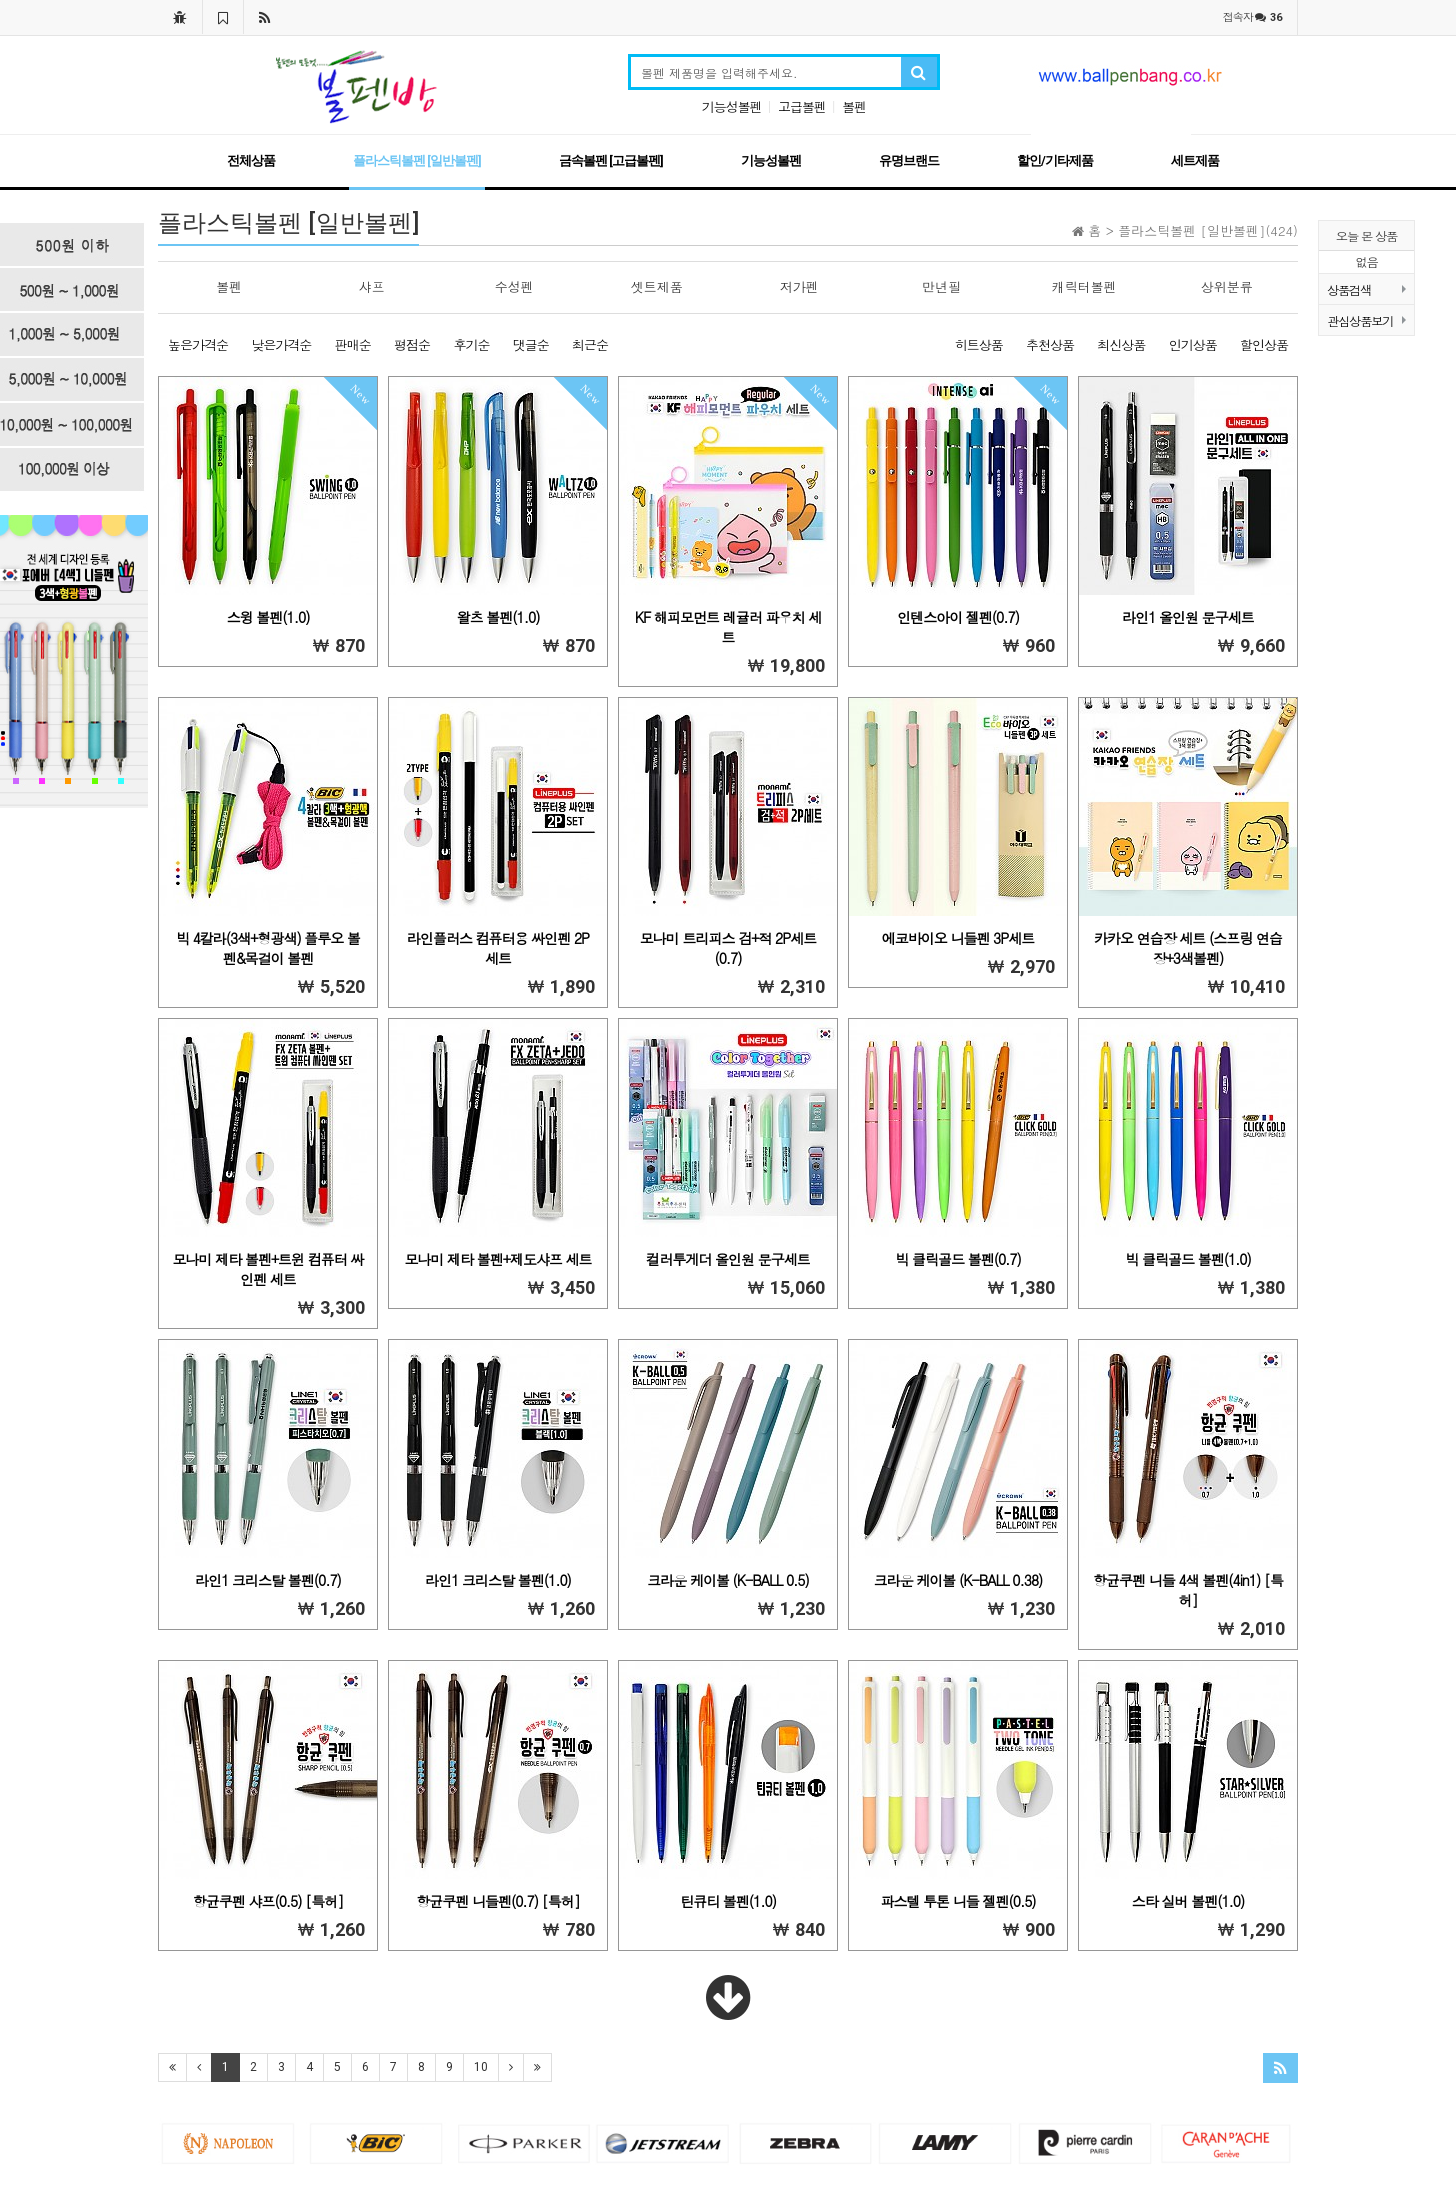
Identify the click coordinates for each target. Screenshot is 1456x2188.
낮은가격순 (281, 344)
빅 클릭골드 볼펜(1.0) (1187, 1259)
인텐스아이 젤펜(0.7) (958, 617)
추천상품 (1050, 344)
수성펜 (514, 286)
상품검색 (1366, 289)
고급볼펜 (802, 106)
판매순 (353, 344)
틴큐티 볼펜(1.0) (728, 1901)
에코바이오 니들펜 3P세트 (958, 938)
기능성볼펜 (732, 106)
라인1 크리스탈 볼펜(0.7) (268, 1580)
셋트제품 (657, 286)
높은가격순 (198, 344)
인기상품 (1193, 344)
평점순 (412, 344)
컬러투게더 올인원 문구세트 (727, 1259)
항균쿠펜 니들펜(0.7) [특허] (497, 1901)
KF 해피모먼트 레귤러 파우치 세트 (728, 627)
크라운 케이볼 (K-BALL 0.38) (958, 1580)
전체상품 (251, 160)
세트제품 (1195, 160)
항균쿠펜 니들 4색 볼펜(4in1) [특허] (1188, 1590)
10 (481, 2067)
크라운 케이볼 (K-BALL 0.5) (728, 1580)
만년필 (941, 286)
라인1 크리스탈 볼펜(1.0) (498, 1580)
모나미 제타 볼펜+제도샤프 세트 (497, 1259)
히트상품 (979, 344)
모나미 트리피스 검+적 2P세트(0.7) (728, 948)
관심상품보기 (1366, 320)
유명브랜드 (909, 160)
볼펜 (854, 106)
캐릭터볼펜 (1084, 286)
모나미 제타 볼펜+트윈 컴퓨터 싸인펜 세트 (268, 1269)
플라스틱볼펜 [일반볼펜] (417, 160)
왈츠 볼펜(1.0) (498, 617)
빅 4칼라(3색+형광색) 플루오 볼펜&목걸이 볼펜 (268, 948)
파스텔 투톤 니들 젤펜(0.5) (957, 1901)
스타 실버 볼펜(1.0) (1188, 1901)
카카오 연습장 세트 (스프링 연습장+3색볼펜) (1188, 948)
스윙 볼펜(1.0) (268, 617)
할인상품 (1264, 344)
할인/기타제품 (1055, 160)
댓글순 (531, 344)
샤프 (372, 286)
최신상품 (1121, 344)
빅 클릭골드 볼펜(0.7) (957, 1259)
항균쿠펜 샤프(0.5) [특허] (268, 1901)
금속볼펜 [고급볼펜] (611, 160)
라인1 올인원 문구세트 (1188, 617)
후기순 (471, 344)
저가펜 (799, 286)
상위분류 (1227, 286)
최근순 (590, 344)
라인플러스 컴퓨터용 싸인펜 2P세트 (498, 948)
